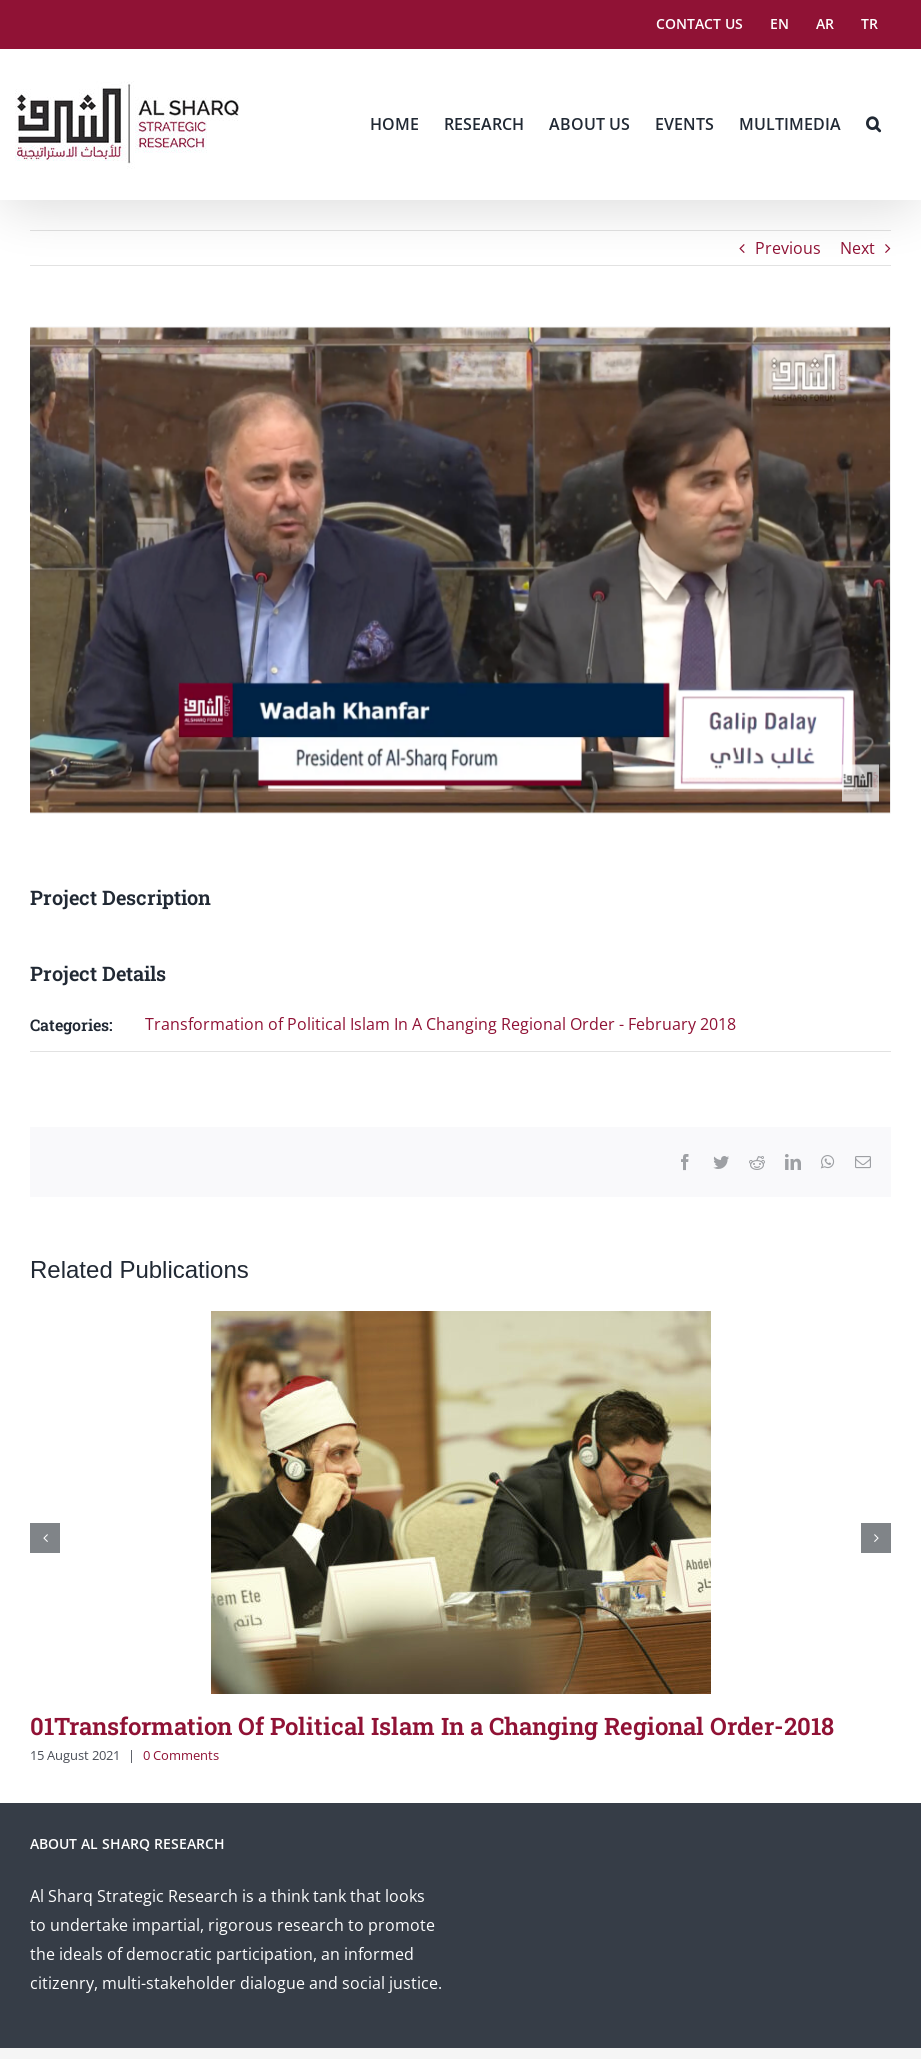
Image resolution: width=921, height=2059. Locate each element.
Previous (788, 248)
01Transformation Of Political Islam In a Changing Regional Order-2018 (432, 1726)
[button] (873, 124)
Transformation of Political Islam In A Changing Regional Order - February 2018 (440, 1024)
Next (857, 248)
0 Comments (181, 1755)
